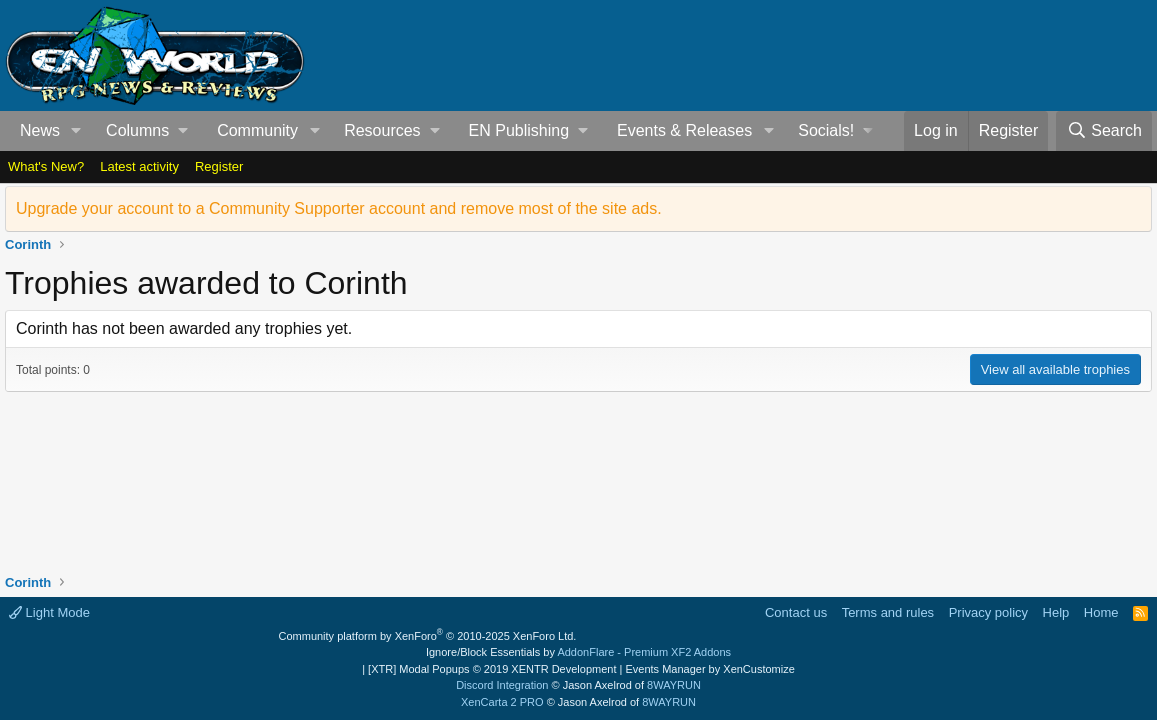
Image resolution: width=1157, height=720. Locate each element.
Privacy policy (988, 612)
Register (219, 166)
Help (1056, 612)
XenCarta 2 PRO (502, 702)
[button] (76, 131)
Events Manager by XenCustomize (709, 669)
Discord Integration (502, 685)
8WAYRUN (674, 685)
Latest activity (139, 166)
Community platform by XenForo (428, 636)
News (40, 130)
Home (1101, 612)
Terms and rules (888, 612)
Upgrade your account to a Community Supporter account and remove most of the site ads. (339, 208)
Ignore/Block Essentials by (578, 652)
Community (257, 130)
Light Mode (49, 612)
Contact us (796, 612)
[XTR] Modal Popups (492, 669)
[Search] (1104, 131)
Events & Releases (684, 130)
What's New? (46, 166)
